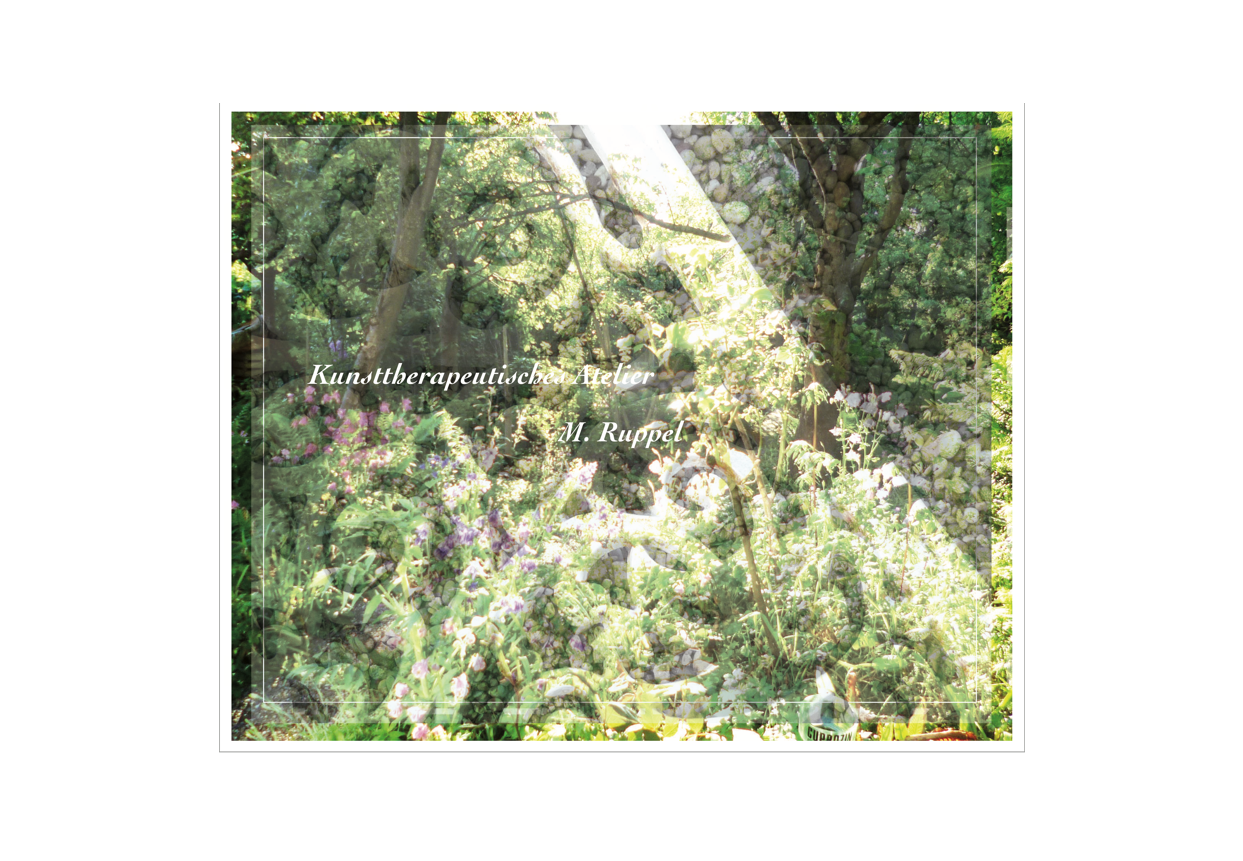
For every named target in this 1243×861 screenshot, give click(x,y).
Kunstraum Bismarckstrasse (480, 766)
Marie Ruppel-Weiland (298, 766)
